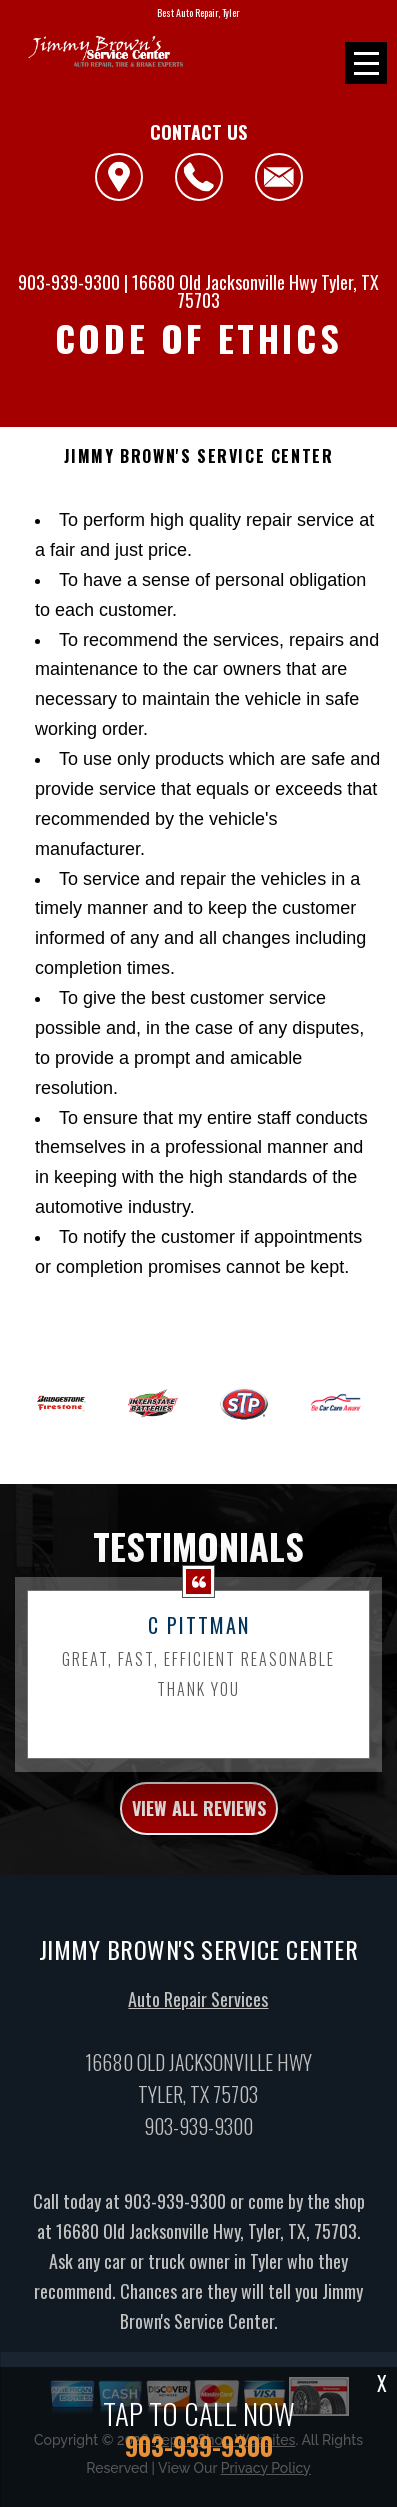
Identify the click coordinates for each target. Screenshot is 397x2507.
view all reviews (199, 1817)
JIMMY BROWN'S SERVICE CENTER (199, 456)
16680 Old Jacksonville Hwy (224, 282)
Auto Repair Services (198, 2009)
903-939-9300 (69, 282)
